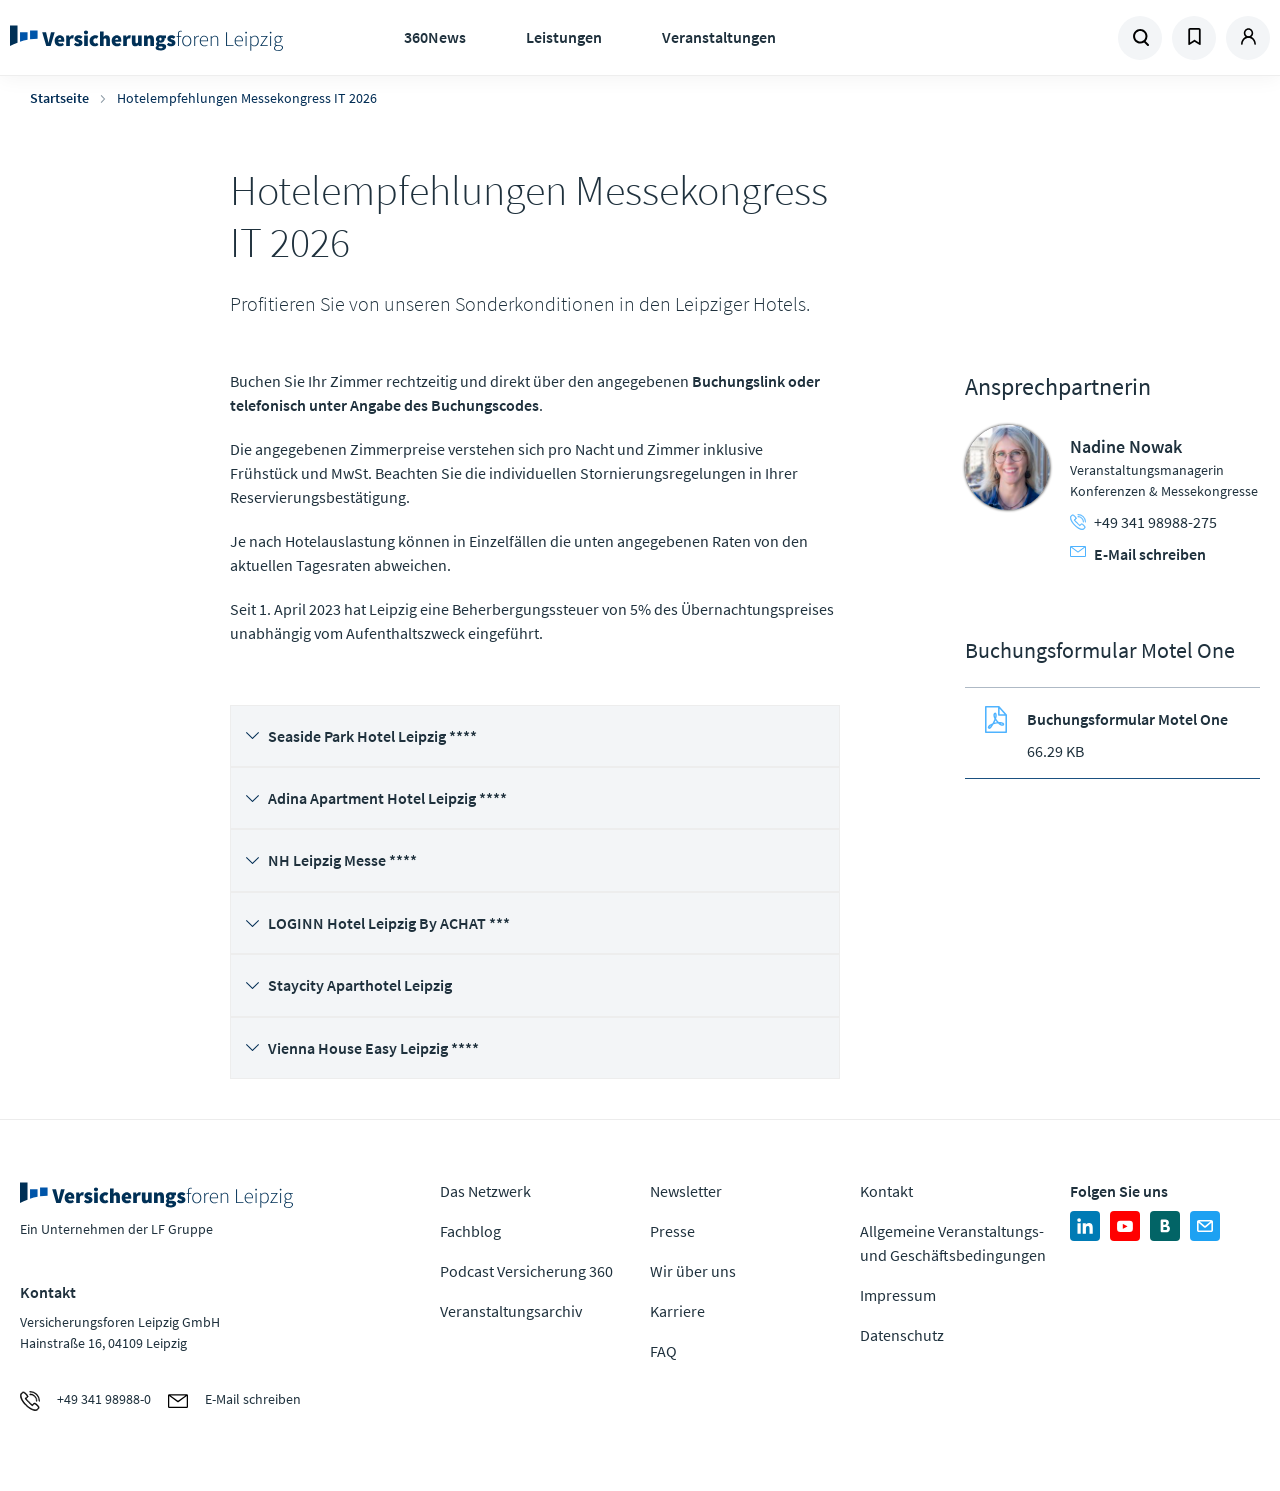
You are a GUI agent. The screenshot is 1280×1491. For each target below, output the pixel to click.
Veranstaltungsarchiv (511, 1311)
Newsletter (686, 1191)
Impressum (898, 1295)
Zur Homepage (150, 38)
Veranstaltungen (719, 37)
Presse (672, 1231)
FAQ (663, 1351)
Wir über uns (693, 1271)
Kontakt (886, 1191)
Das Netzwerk (485, 1191)
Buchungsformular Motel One (1127, 719)
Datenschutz (902, 1335)
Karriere (677, 1311)
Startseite (59, 98)
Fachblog (470, 1231)
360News (435, 37)
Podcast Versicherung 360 (526, 1271)
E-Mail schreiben (1138, 554)
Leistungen (564, 37)
